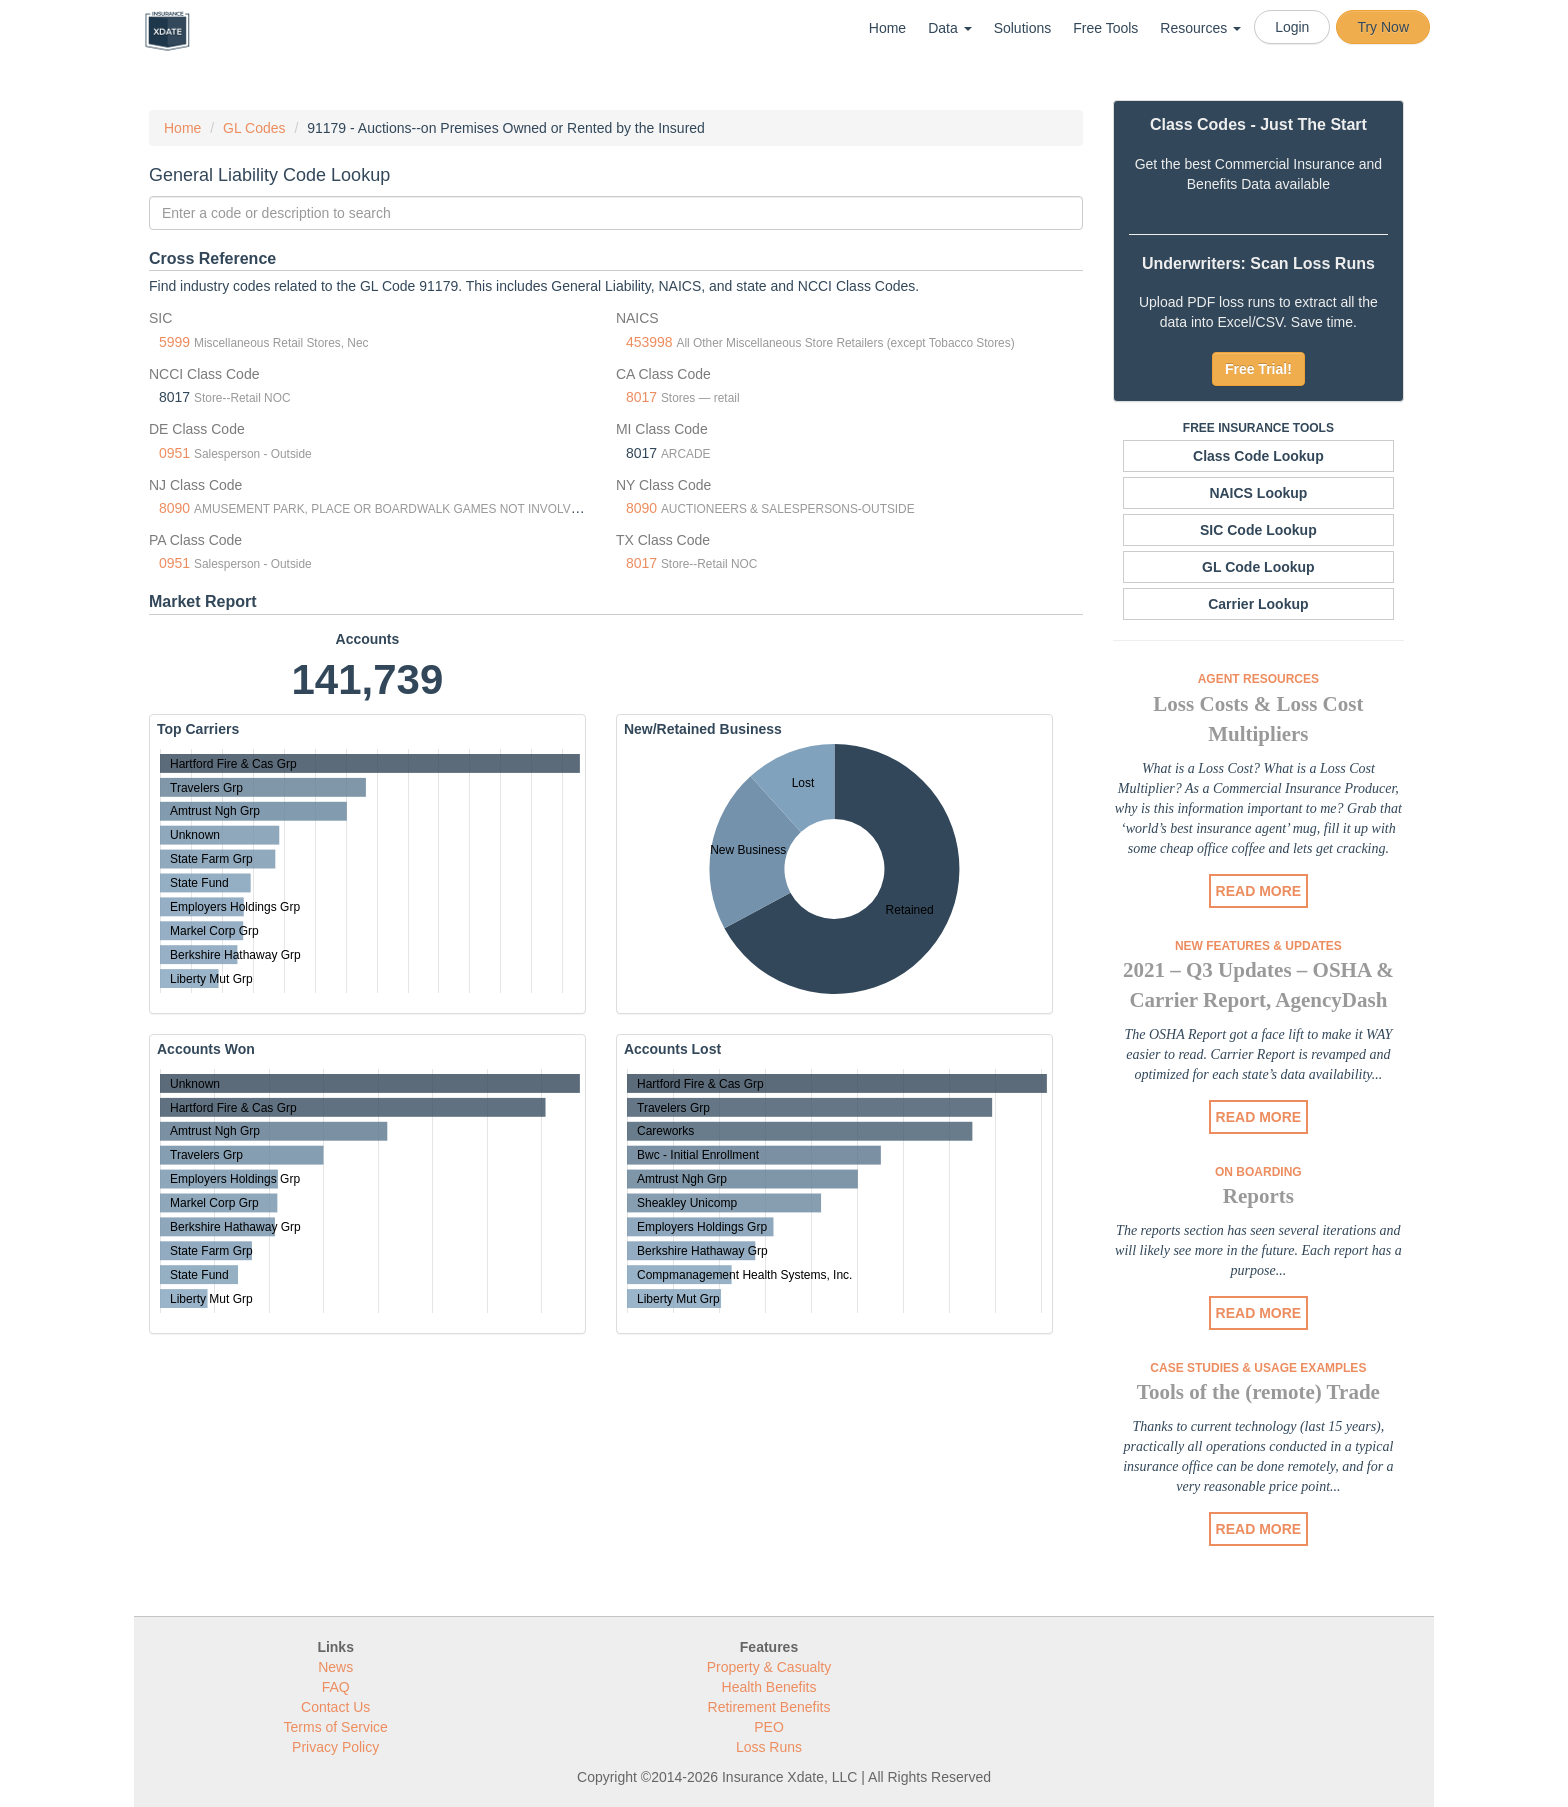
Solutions (1023, 28)
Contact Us (335, 1707)
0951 (174, 453)
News (335, 1667)
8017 (641, 397)
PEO (769, 1727)
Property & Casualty (769, 1667)
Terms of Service (336, 1727)
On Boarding (1258, 1172)
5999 (174, 342)
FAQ (336, 1687)
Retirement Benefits (769, 1707)
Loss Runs (769, 1747)
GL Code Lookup (1258, 567)
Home (887, 28)
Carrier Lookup (1258, 604)
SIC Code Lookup (1258, 530)
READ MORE (1259, 891)
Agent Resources (1258, 679)
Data (949, 28)
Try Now (1383, 27)
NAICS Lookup (1258, 493)
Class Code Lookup (1258, 456)
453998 (649, 342)
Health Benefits (769, 1687)
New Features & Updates (1258, 946)
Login (1292, 27)
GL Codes (254, 128)
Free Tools (1105, 28)
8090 (174, 508)
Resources (1200, 28)
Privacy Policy (335, 1747)
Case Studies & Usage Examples (1258, 1368)
